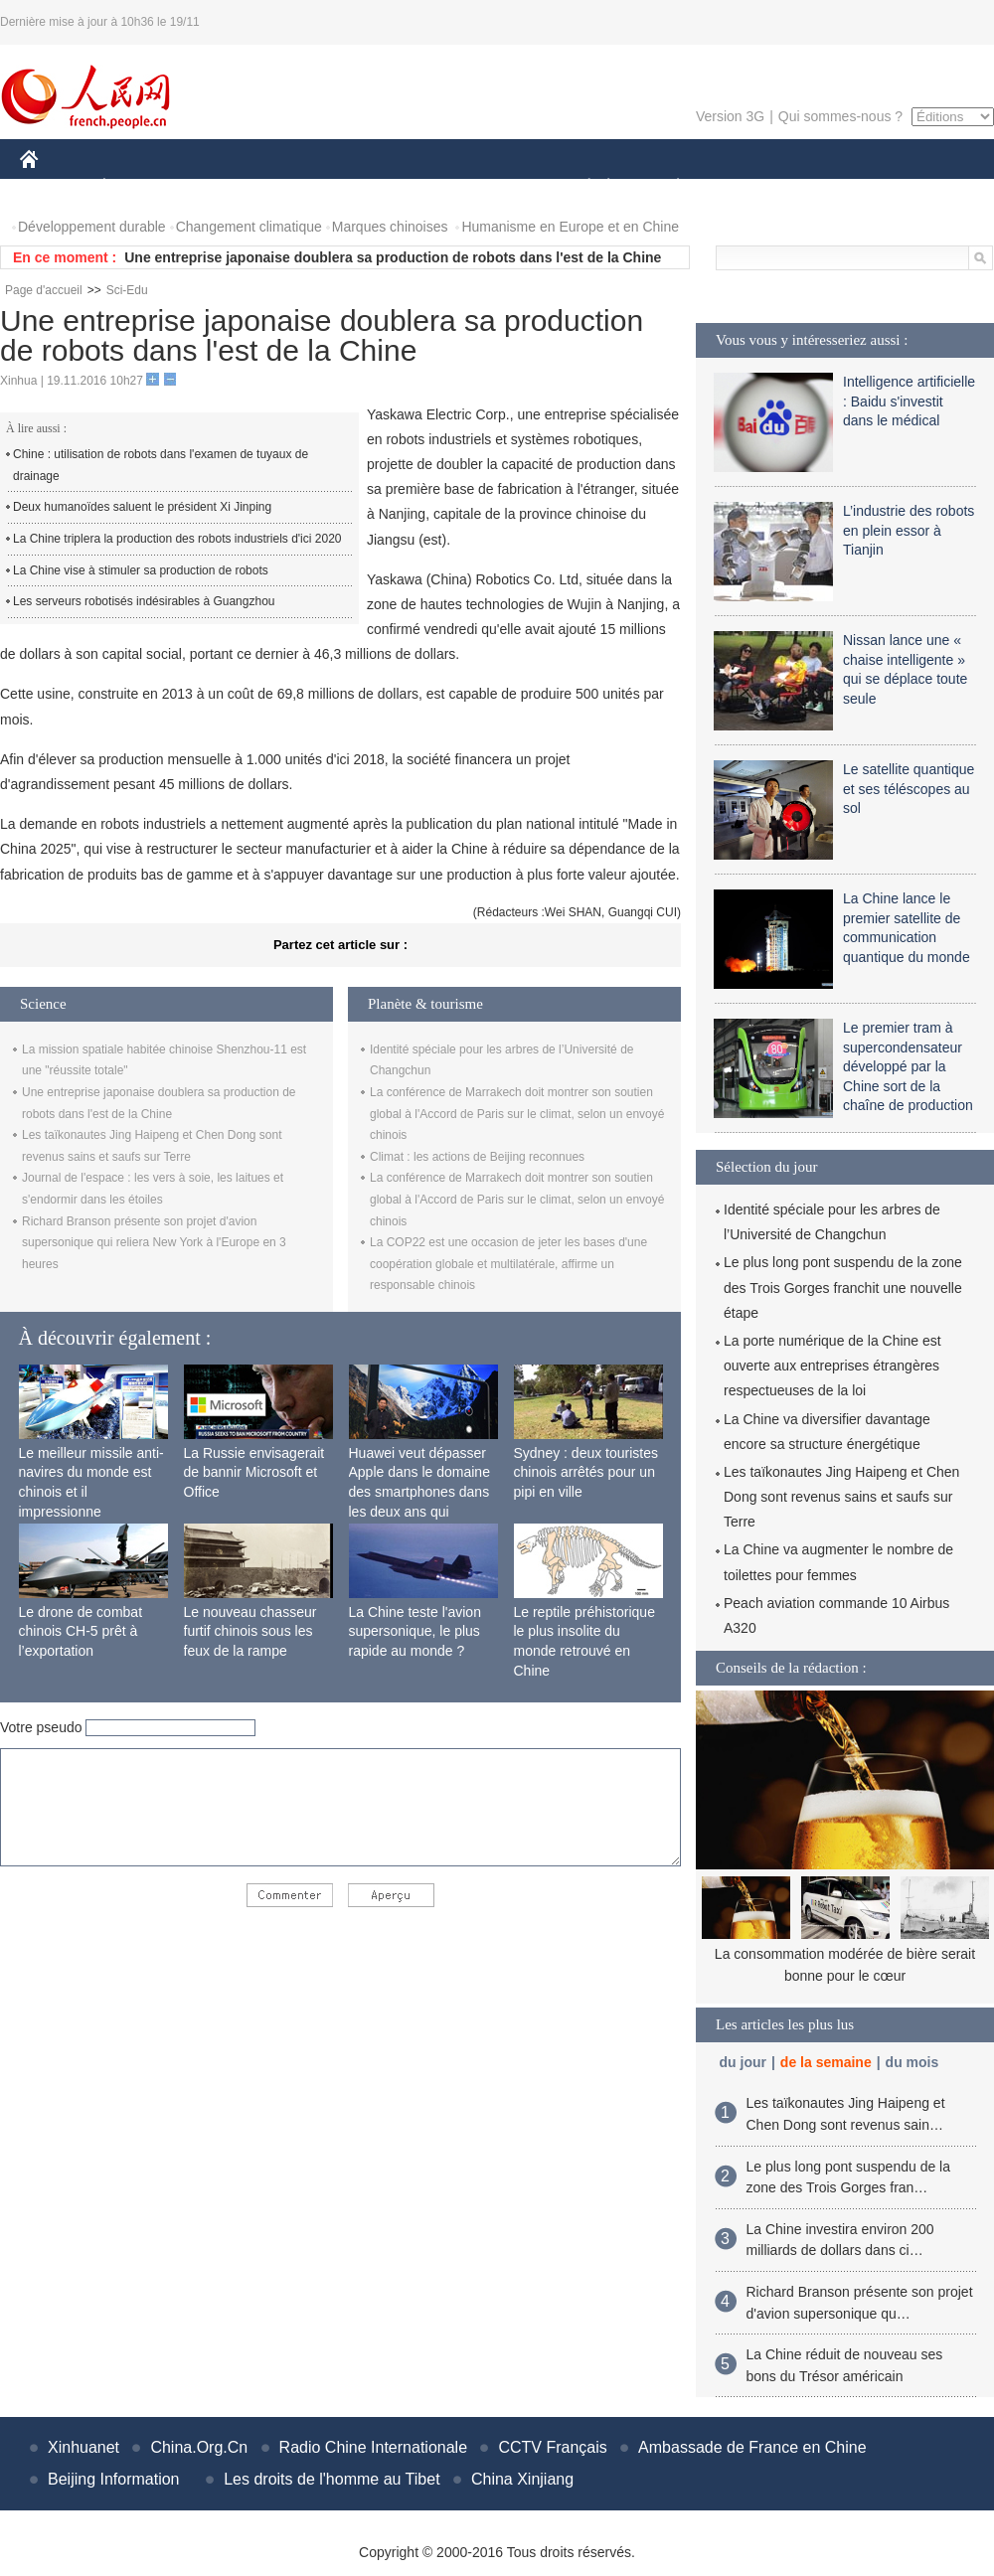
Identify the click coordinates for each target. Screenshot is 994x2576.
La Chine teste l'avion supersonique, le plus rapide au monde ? (415, 1631)
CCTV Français (552, 2447)
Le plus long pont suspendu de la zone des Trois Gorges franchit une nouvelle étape (843, 1287)
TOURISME (832, 187)
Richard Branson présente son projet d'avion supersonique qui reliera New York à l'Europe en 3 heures (154, 1242)
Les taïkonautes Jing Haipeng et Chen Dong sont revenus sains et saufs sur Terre (841, 1497)
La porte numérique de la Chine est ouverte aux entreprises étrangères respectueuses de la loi (832, 1365)
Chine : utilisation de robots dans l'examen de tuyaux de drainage (160, 465)
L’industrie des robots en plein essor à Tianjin (908, 530)
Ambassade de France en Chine (752, 2447)
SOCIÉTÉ (579, 187)
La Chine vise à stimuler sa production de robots (140, 570)
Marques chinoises (390, 227)
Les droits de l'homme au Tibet (331, 2479)
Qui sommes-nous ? (840, 116)
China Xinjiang (522, 2479)
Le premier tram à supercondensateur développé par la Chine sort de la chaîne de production (908, 1066)
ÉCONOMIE (140, 187)
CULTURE (491, 187)
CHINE (54, 187)
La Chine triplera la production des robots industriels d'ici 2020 (177, 539)
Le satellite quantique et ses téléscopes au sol (908, 788)
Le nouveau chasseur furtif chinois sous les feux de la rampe (250, 1631)
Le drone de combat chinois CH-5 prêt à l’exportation (81, 1631)
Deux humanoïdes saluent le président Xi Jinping (142, 507)
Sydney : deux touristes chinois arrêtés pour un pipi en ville (586, 1472)
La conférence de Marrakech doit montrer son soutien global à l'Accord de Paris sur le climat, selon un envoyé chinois (517, 1113)
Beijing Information (114, 2479)
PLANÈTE (667, 187)
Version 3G (730, 116)
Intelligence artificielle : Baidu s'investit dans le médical (909, 401)
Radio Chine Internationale (373, 2447)
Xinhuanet (83, 2447)
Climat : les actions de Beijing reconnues (477, 1157)
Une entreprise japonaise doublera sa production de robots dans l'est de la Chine (392, 257)
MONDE (231, 187)
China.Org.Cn (199, 2447)
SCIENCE (402, 187)
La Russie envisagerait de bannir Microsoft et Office (254, 1472)
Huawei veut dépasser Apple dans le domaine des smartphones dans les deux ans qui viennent (419, 1491)
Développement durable (92, 227)
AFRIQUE (314, 187)
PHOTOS (923, 187)
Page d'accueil (44, 290)
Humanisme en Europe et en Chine (570, 227)
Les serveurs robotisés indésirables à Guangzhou (143, 601)
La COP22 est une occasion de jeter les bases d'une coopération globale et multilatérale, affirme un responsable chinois (508, 1263)
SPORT (747, 187)
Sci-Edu (127, 290)
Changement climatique (249, 227)
